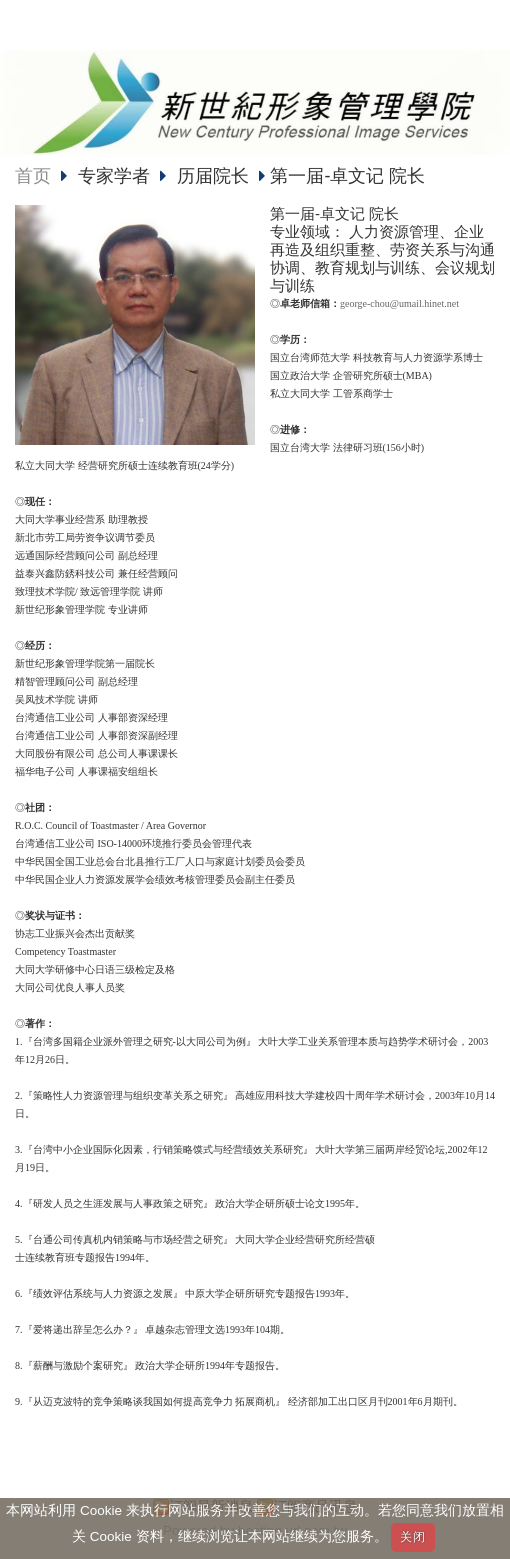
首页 (33, 176)
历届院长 (213, 176)
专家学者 (116, 176)
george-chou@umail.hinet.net (399, 303)
